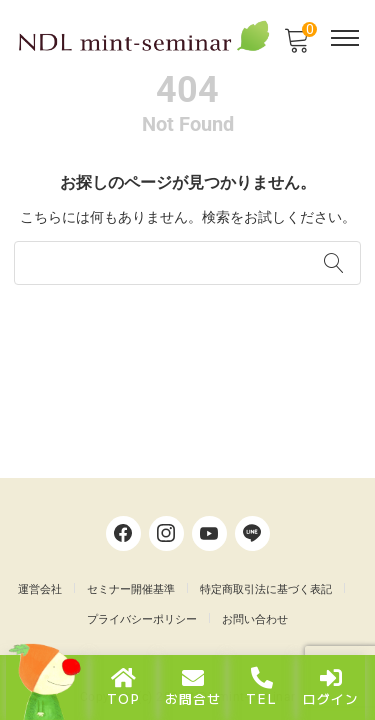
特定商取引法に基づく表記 (266, 589)
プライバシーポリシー (142, 619)
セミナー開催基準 (131, 589)
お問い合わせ (255, 619)
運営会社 (40, 589)
